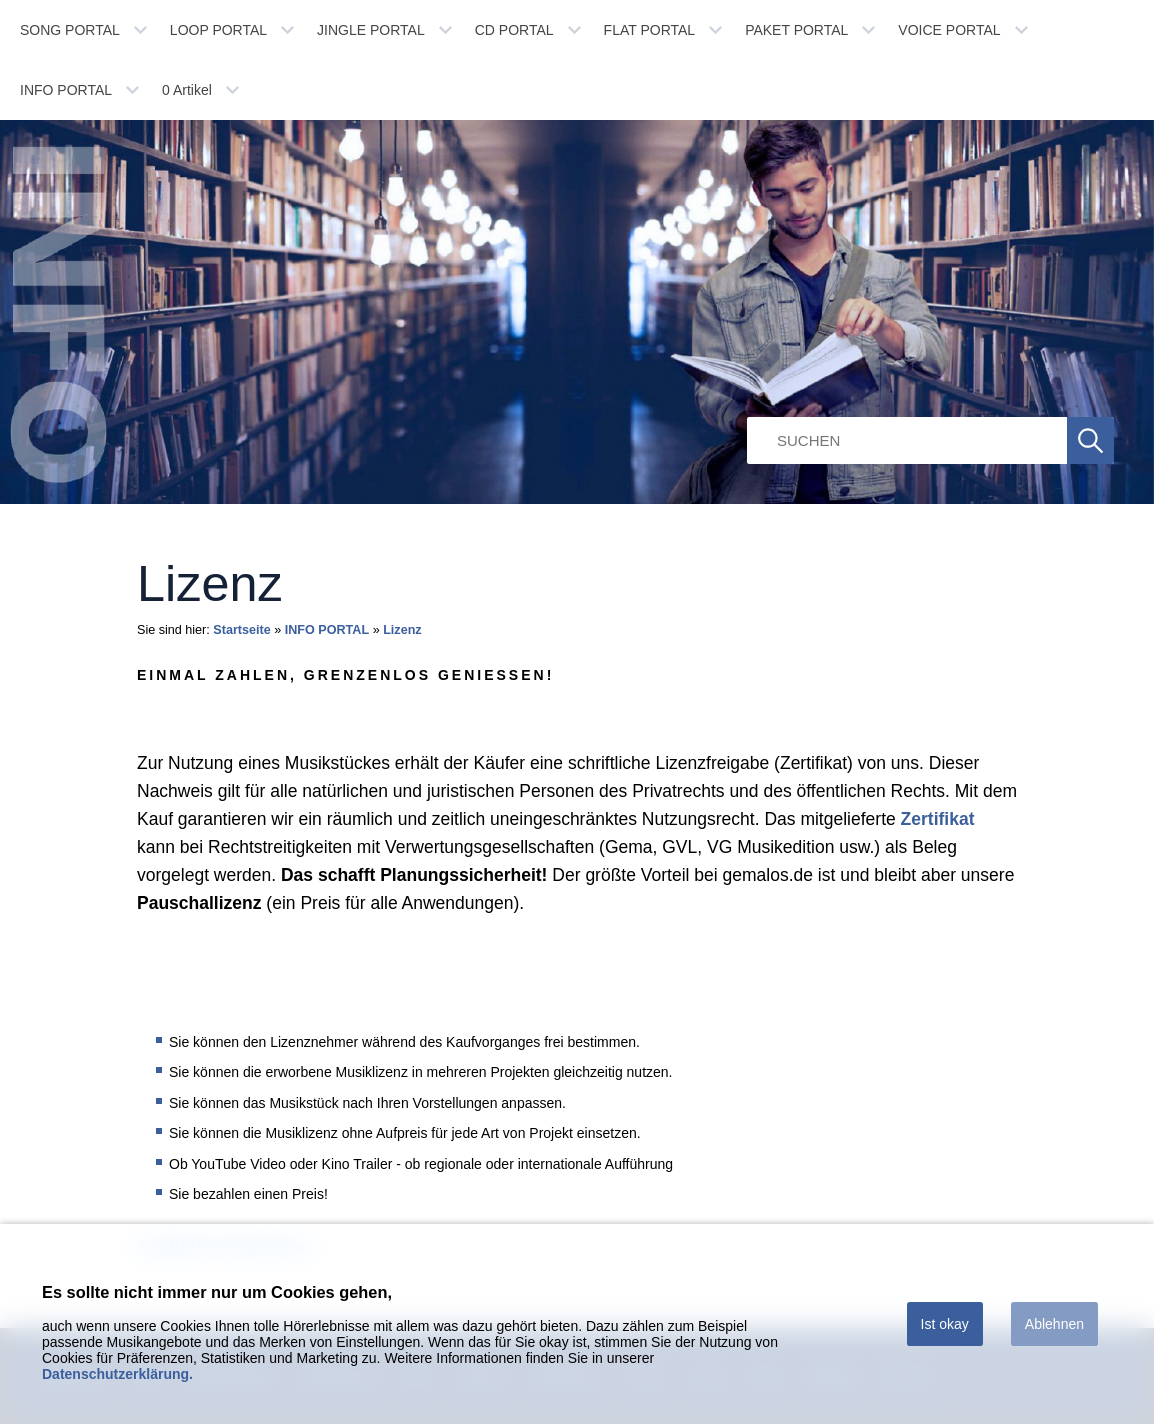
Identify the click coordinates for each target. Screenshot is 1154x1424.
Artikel (187, 90)
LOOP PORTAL (218, 30)
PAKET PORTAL (796, 30)
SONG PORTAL (70, 30)
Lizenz (402, 630)
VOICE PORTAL (949, 30)
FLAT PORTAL (650, 30)
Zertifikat (938, 819)
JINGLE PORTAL (371, 30)
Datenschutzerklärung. (117, 1374)
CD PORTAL (514, 30)
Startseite (241, 630)
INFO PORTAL (66, 90)
